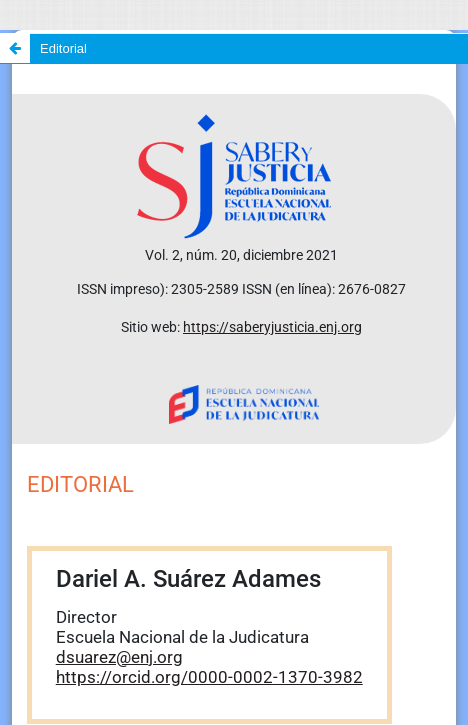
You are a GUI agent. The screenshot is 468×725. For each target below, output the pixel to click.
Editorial (63, 48)
